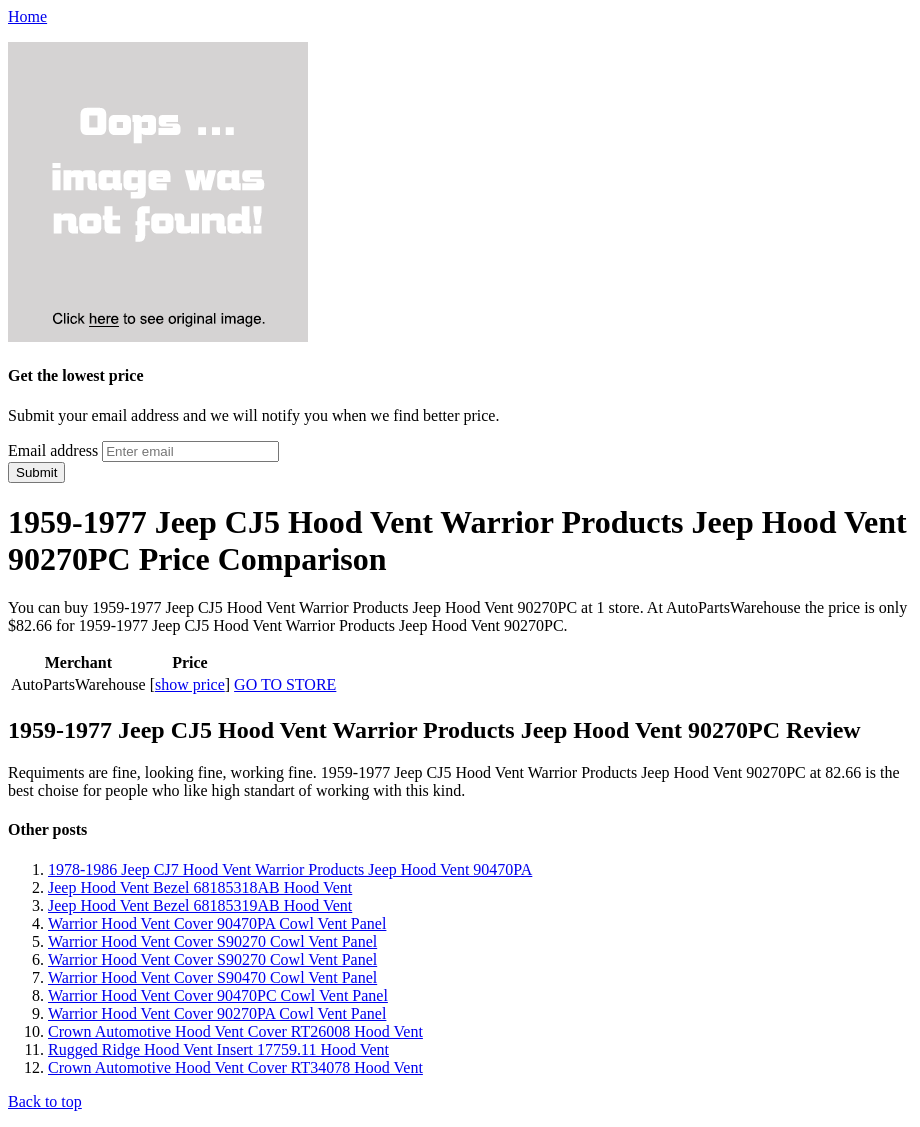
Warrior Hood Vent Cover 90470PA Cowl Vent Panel (217, 923)
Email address (53, 450)
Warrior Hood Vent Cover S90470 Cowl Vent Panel (212, 977)
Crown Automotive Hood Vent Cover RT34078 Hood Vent (235, 1067)
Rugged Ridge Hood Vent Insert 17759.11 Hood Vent (218, 1049)
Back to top (45, 1101)
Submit (36, 472)
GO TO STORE (285, 684)
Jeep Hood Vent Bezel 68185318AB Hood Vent (200, 887)
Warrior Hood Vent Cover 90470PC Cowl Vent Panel (218, 995)
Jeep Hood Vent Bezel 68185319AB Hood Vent (200, 905)
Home (27, 16)
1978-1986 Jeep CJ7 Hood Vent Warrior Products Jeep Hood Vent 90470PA (290, 869)
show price (190, 684)
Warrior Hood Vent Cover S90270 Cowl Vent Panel (212, 941)
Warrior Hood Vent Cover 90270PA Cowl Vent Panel (217, 1013)
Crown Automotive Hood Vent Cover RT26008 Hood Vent (235, 1031)
